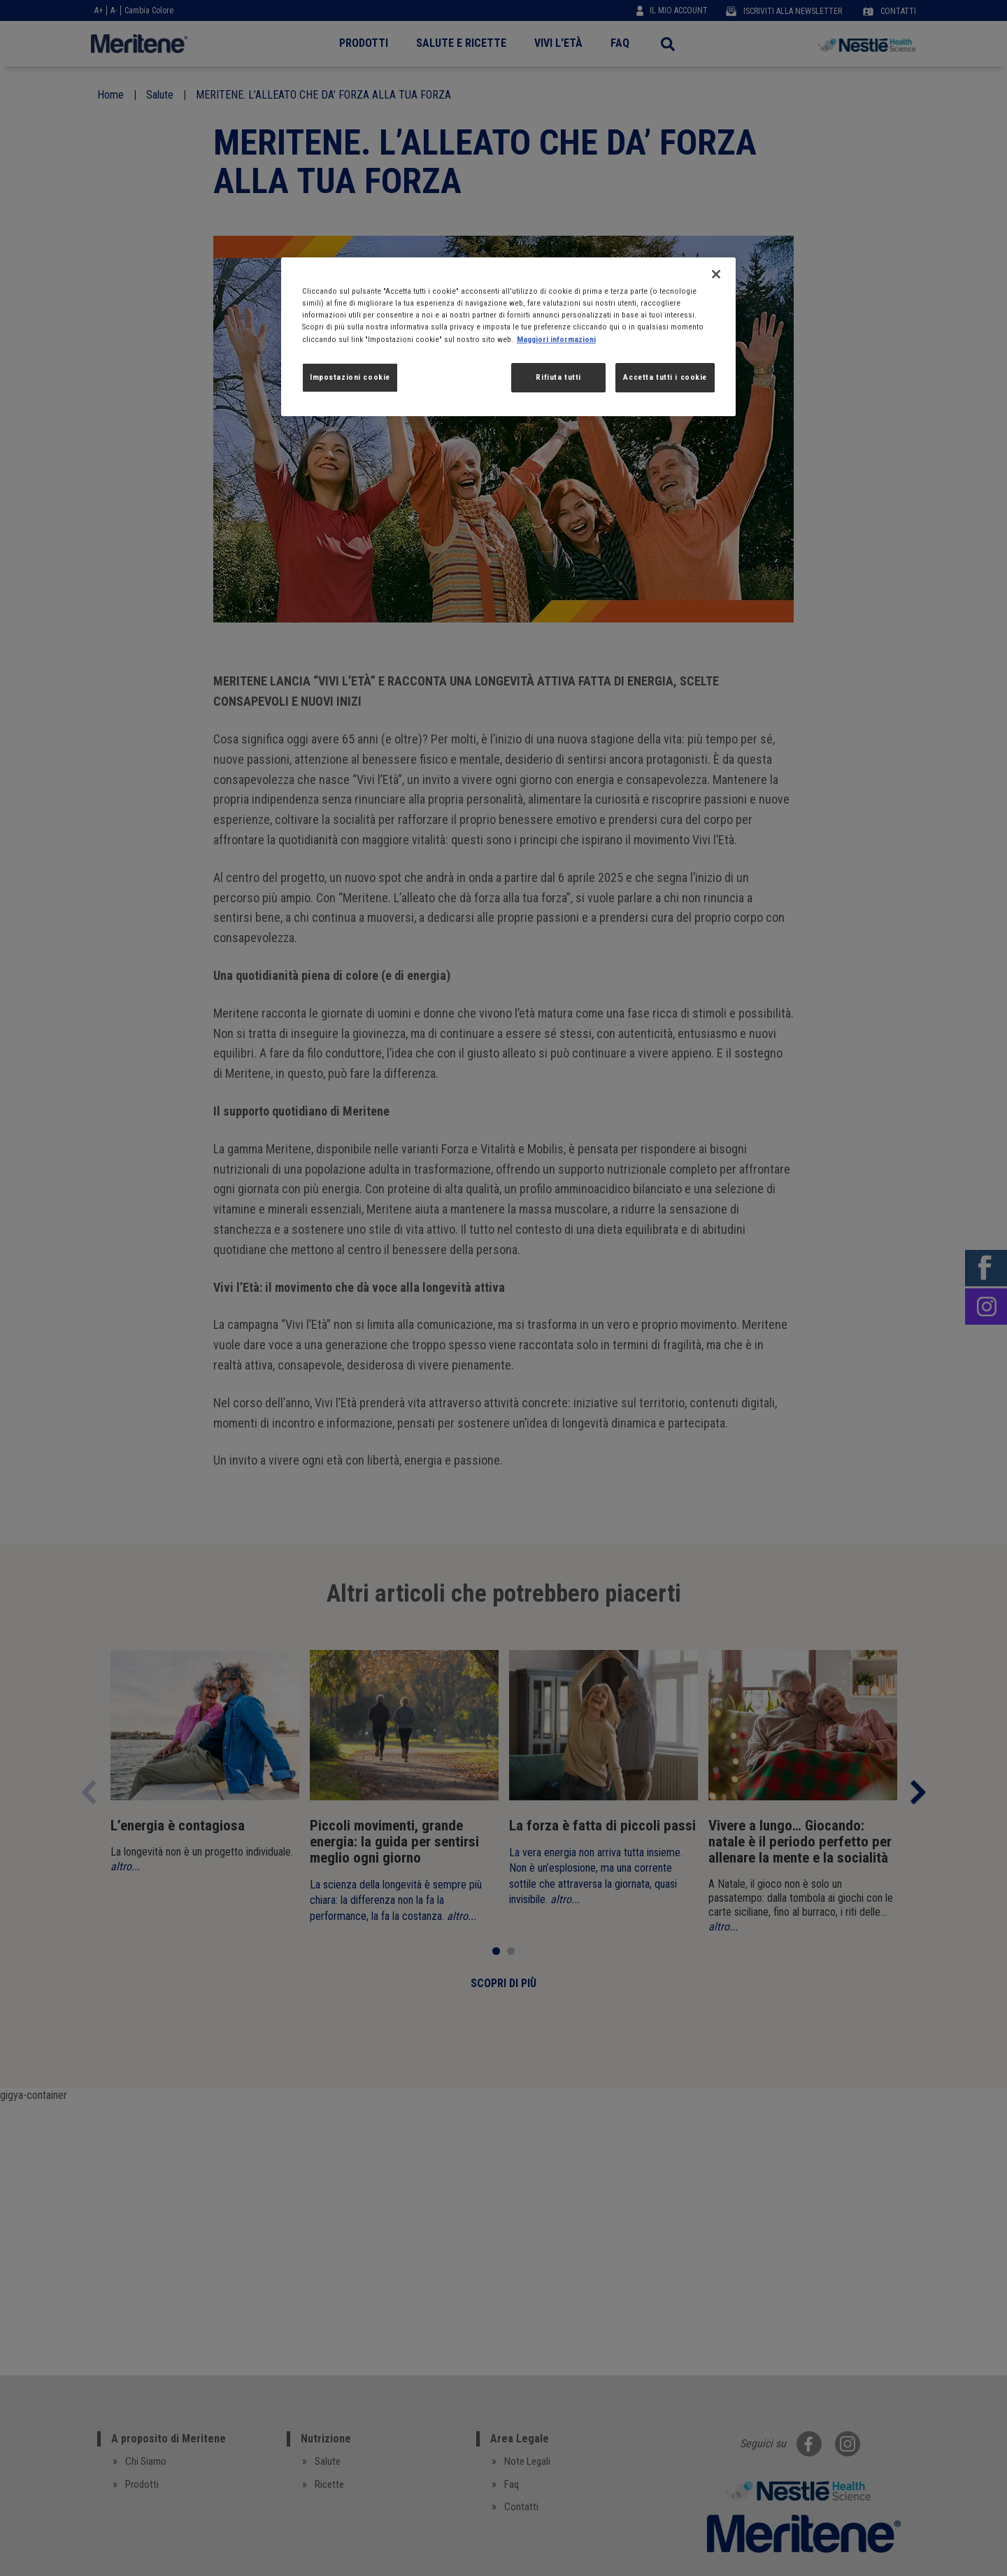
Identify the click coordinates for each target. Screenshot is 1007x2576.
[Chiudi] (716, 274)
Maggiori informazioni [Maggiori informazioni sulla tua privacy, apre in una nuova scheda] (556, 339)
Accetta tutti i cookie (665, 377)
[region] (508, 336)
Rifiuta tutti (558, 377)
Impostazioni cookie (350, 377)
